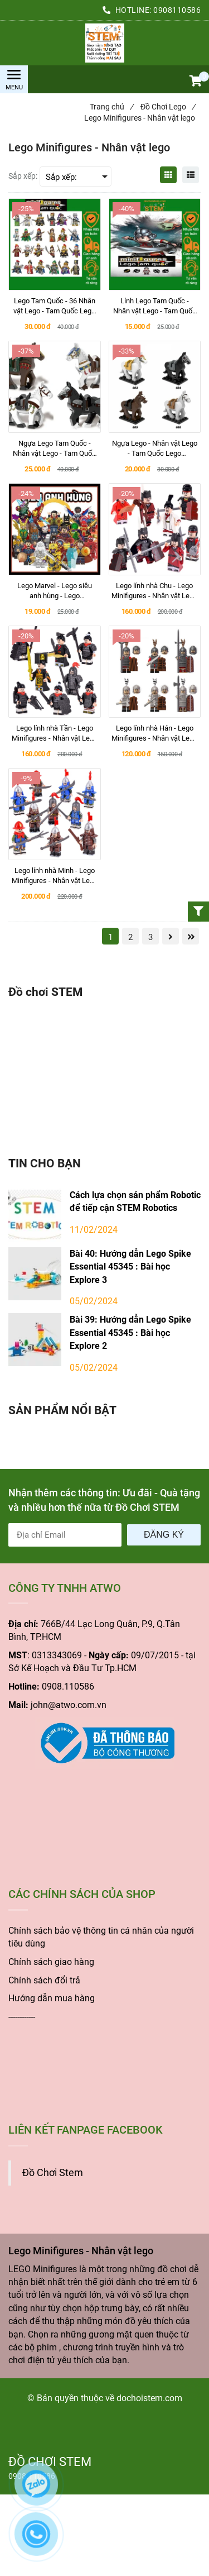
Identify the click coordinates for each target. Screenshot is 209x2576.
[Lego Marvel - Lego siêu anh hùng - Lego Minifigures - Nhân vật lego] (54, 591)
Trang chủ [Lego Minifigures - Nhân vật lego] (111, 106)
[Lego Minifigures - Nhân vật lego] (104, 43)
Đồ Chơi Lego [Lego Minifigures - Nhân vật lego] (167, 106)
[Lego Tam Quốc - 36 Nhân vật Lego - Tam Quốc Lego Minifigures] (54, 306)
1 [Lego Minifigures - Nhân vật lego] (110, 937)
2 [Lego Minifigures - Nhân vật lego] (130, 937)
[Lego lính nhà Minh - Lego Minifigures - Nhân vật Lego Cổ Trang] (54, 876)
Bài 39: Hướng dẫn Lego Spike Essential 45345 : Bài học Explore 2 (130, 1332)
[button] (195, 82)
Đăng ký (164, 1534)
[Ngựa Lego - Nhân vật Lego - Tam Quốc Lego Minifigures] (154, 448)
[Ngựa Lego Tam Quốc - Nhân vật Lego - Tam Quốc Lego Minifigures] (54, 448)
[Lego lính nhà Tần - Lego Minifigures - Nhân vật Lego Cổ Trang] (54, 733)
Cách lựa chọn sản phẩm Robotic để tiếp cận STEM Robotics (135, 1201)
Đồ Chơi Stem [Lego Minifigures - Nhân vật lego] (52, 2172)
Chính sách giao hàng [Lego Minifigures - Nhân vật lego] (51, 1962)
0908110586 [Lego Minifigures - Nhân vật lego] (177, 10)
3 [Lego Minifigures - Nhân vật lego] (150, 937)
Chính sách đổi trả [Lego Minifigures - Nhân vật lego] (44, 1980)
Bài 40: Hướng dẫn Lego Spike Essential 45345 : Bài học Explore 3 (130, 1266)
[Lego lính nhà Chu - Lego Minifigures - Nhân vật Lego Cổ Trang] (154, 591)
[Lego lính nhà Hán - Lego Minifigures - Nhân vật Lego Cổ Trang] (154, 733)
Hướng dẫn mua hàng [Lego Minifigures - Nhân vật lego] (51, 1998)
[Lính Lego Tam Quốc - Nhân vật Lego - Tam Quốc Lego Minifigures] (154, 306)
